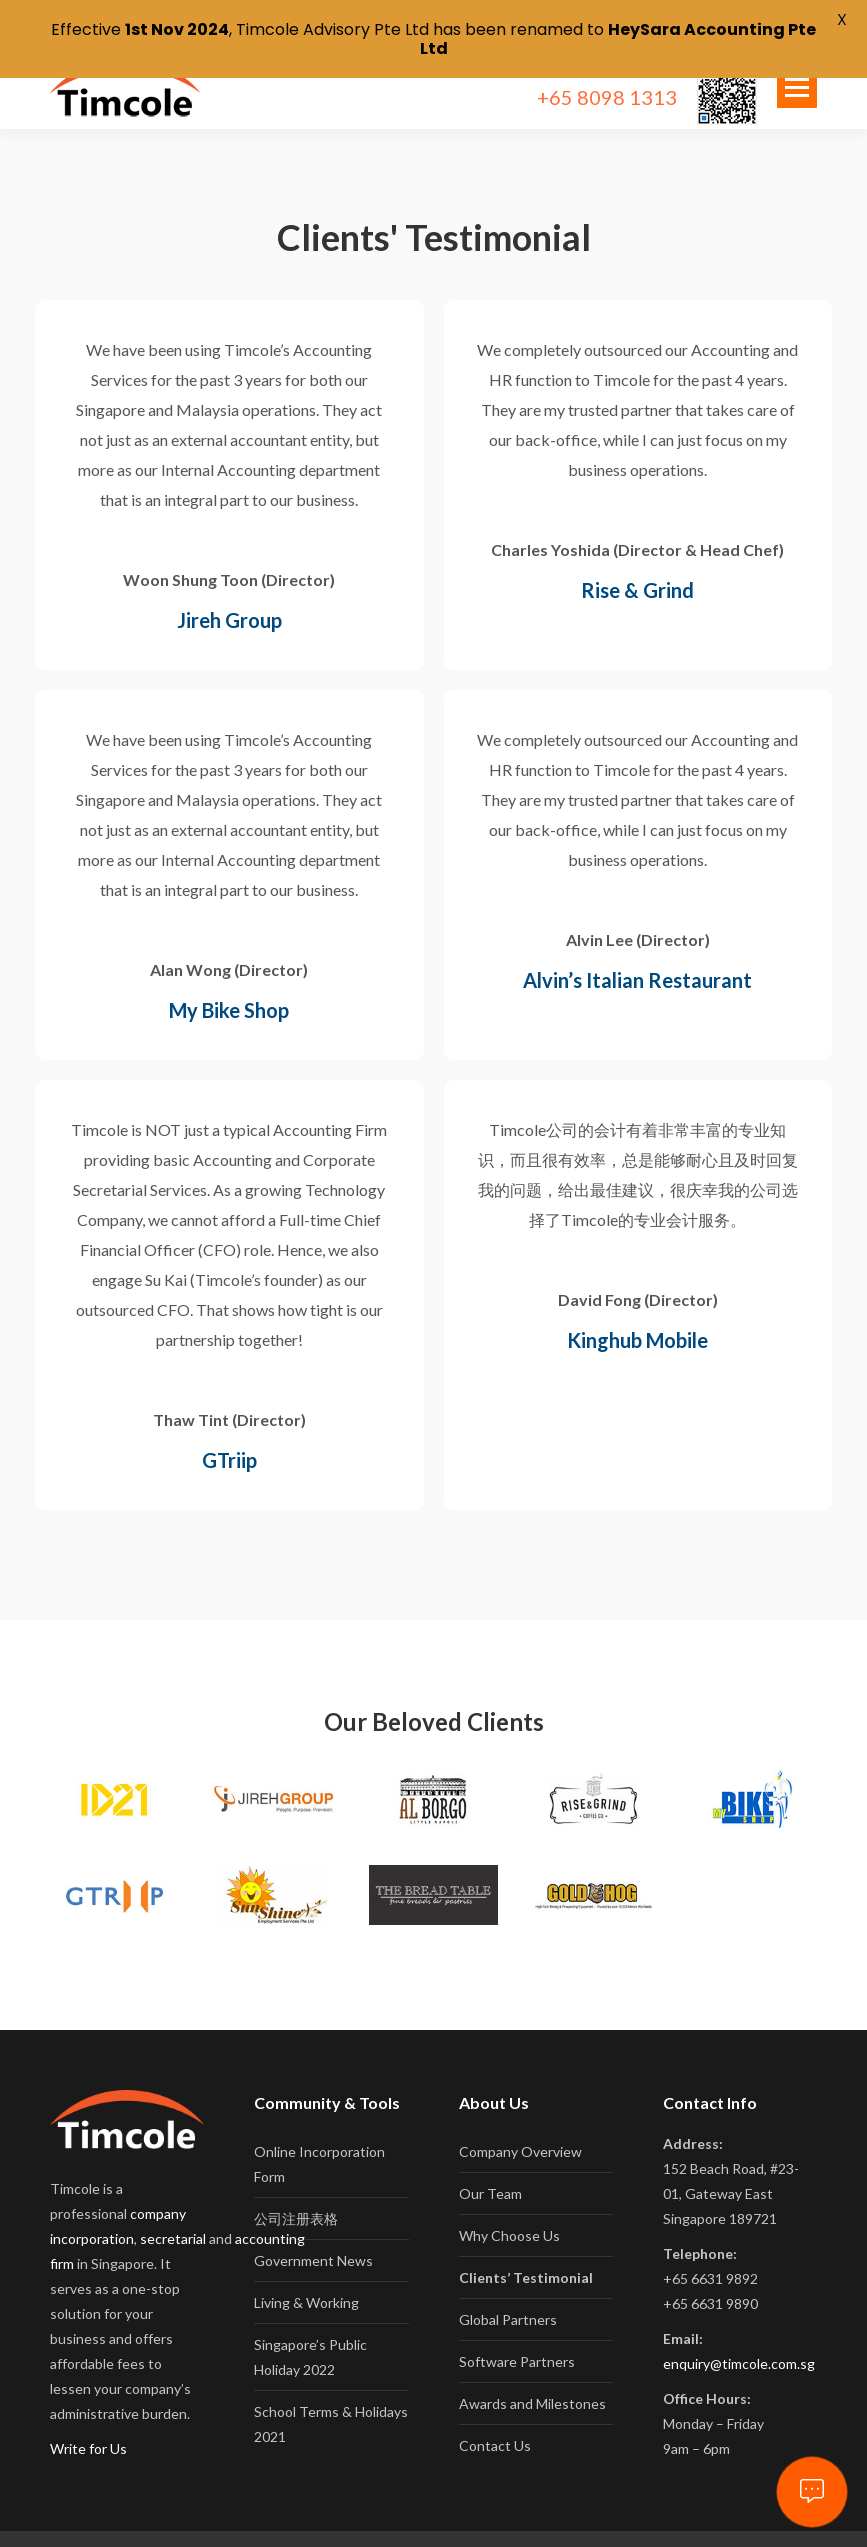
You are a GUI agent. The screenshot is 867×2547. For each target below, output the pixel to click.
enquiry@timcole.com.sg (739, 2340)
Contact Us (495, 2422)
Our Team (490, 2170)
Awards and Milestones (532, 2380)
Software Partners (517, 2338)
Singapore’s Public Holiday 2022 (310, 2334)
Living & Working (306, 2279)
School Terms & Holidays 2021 (331, 2401)
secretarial (173, 2215)
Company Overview (520, 2128)
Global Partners (508, 2296)
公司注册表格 (296, 2195)
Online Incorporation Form (319, 2141)
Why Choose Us (509, 2212)
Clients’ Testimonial (526, 2254)
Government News (313, 2237)
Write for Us (88, 2425)
